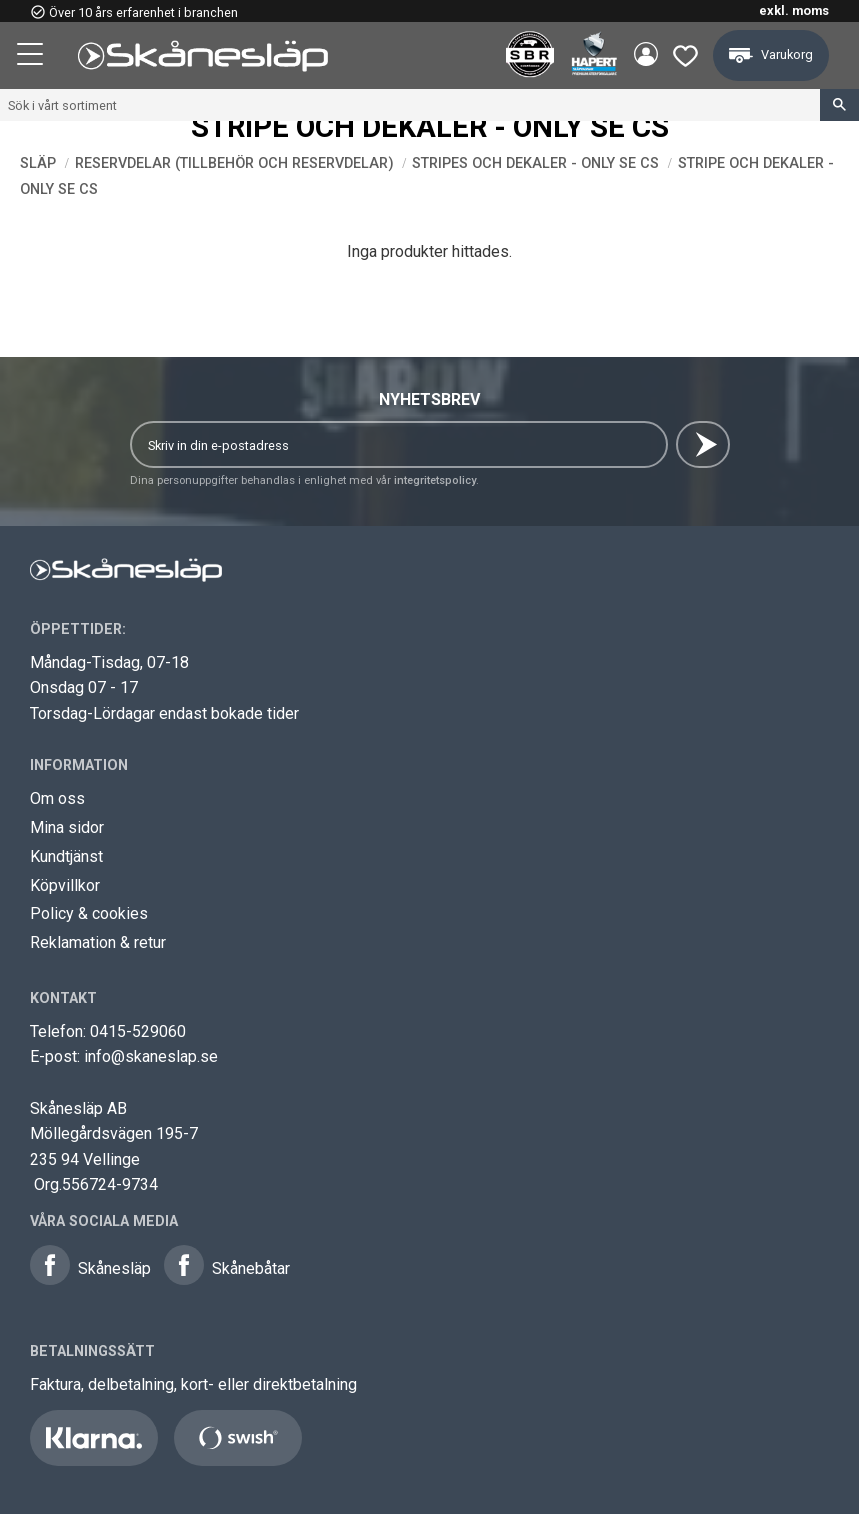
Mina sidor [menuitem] (643, 56)
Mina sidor (67, 827)
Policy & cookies (89, 913)
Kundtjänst (66, 856)
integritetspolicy (435, 480)
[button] (32, 57)
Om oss (57, 798)
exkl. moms (794, 10)
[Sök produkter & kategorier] (410, 105)
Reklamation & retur (98, 942)
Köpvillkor (65, 885)
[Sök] (839, 105)
